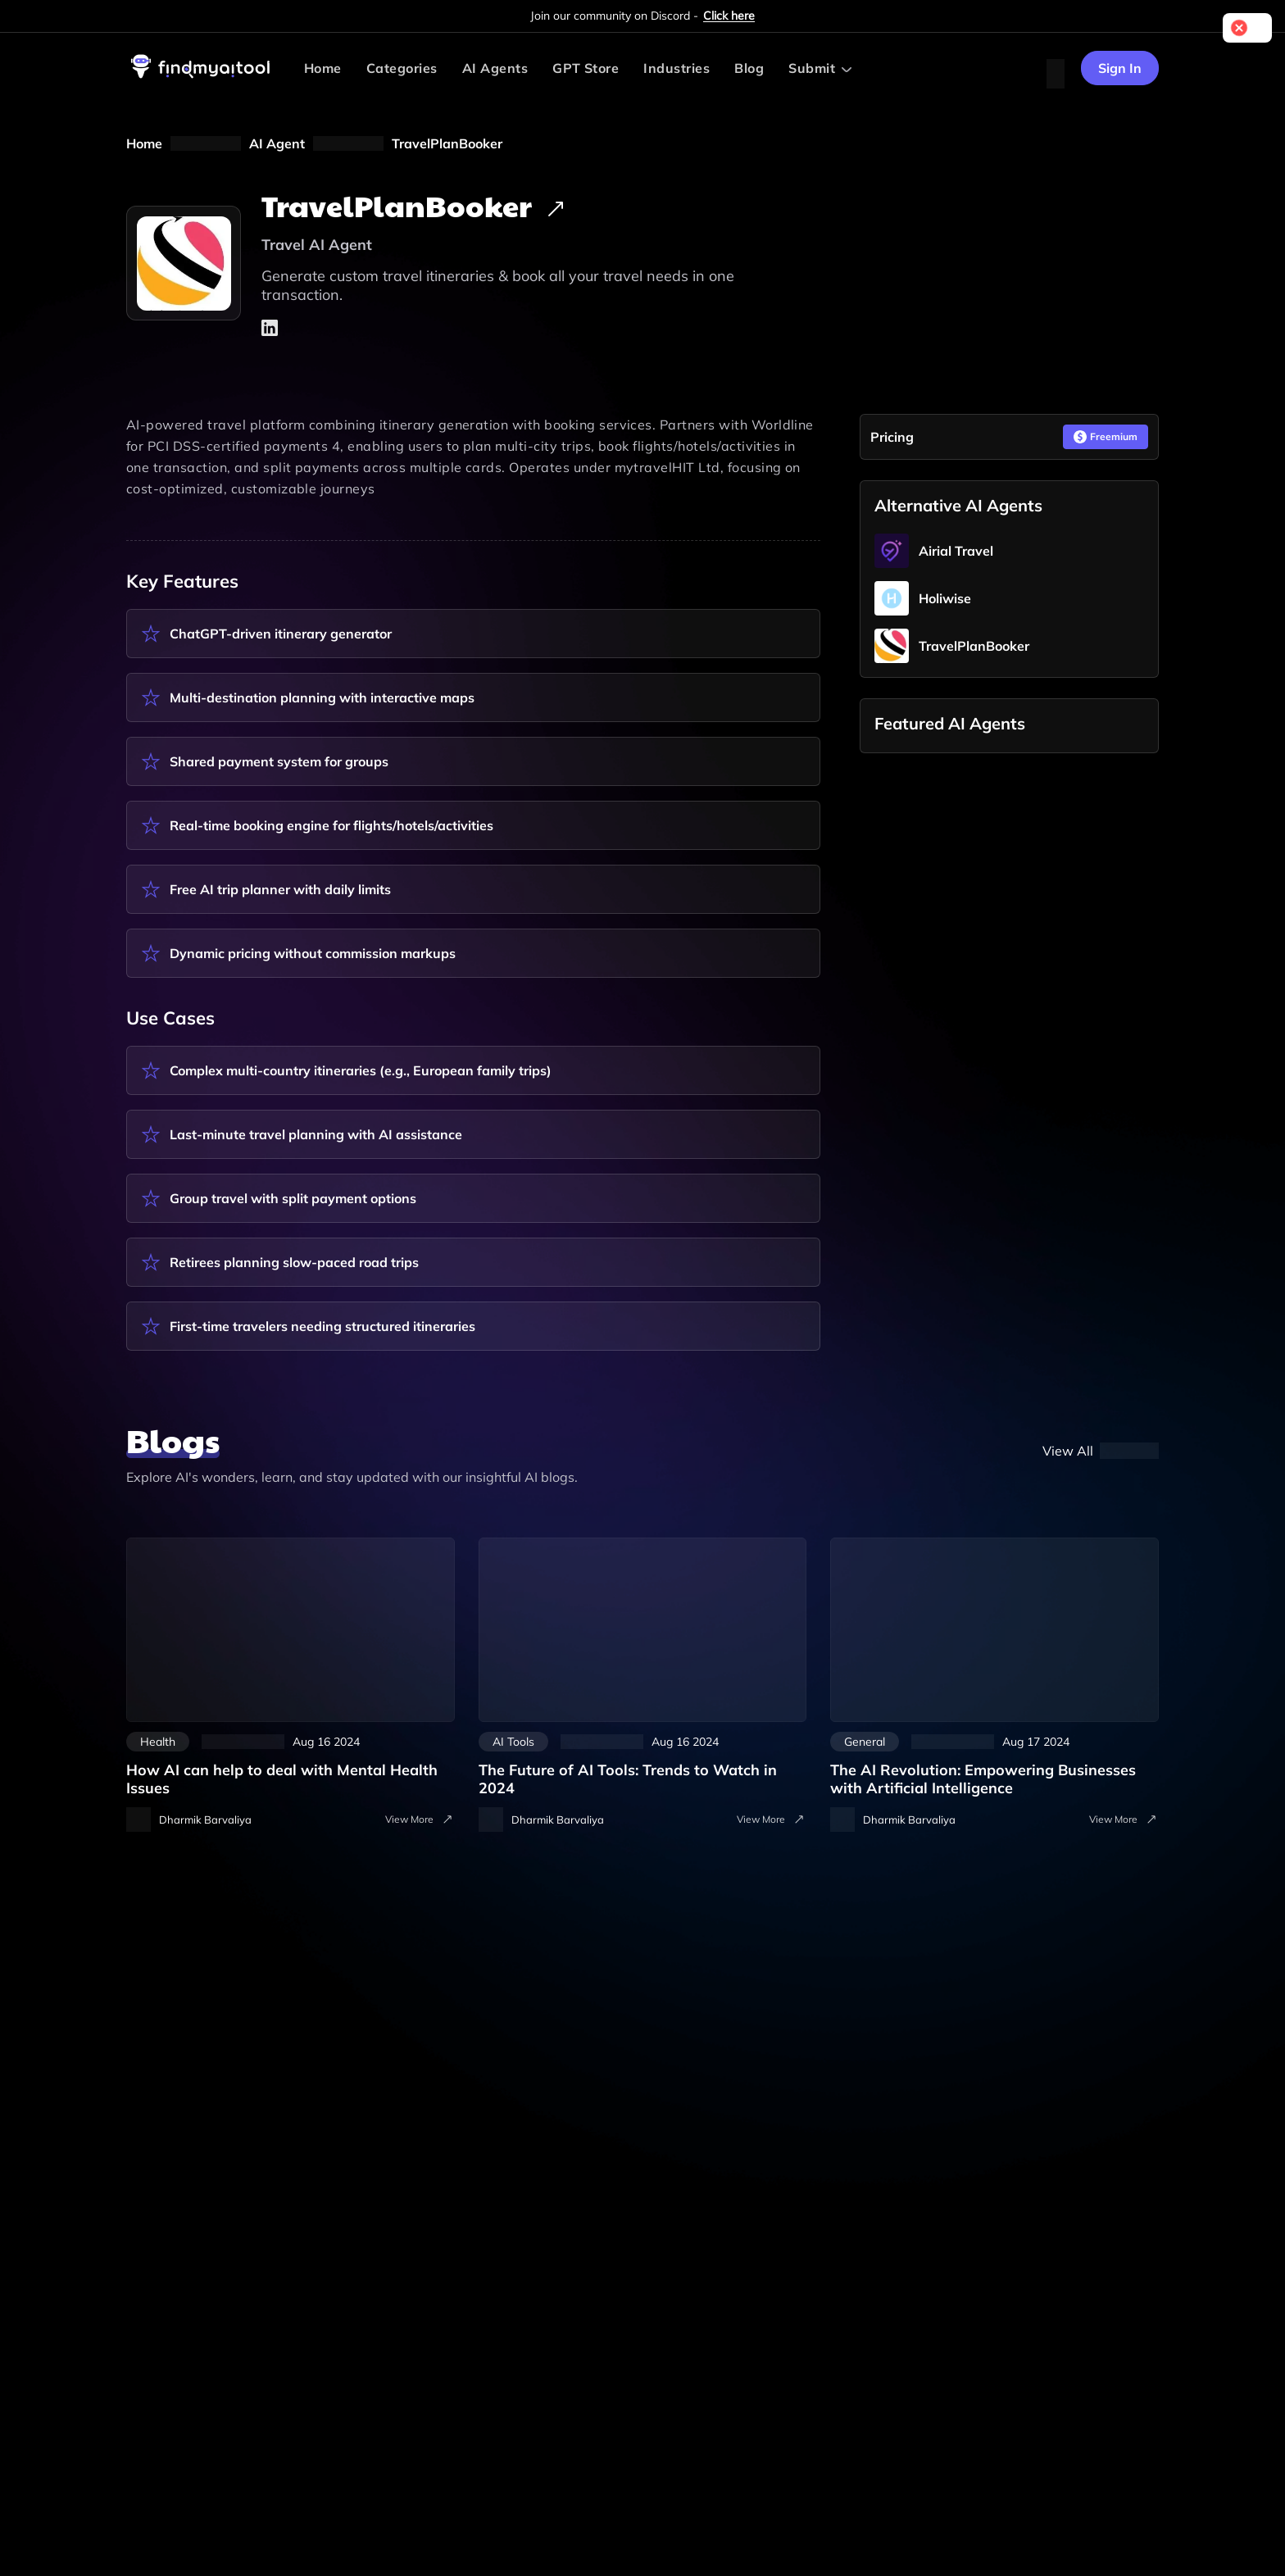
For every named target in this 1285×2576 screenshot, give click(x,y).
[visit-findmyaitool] (200, 78)
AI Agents (495, 68)
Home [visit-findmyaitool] (323, 68)
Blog (749, 68)
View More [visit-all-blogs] (420, 1819)
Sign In (1120, 68)
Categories (402, 68)
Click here (729, 15)
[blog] (1100, 1450)
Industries (676, 68)
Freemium (1105, 436)
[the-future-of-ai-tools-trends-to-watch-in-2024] (643, 1667)
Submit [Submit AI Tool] (811, 68)
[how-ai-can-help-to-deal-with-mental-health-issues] (290, 1667)
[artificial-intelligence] (994, 1667)
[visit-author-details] (189, 1819)
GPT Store (585, 68)
